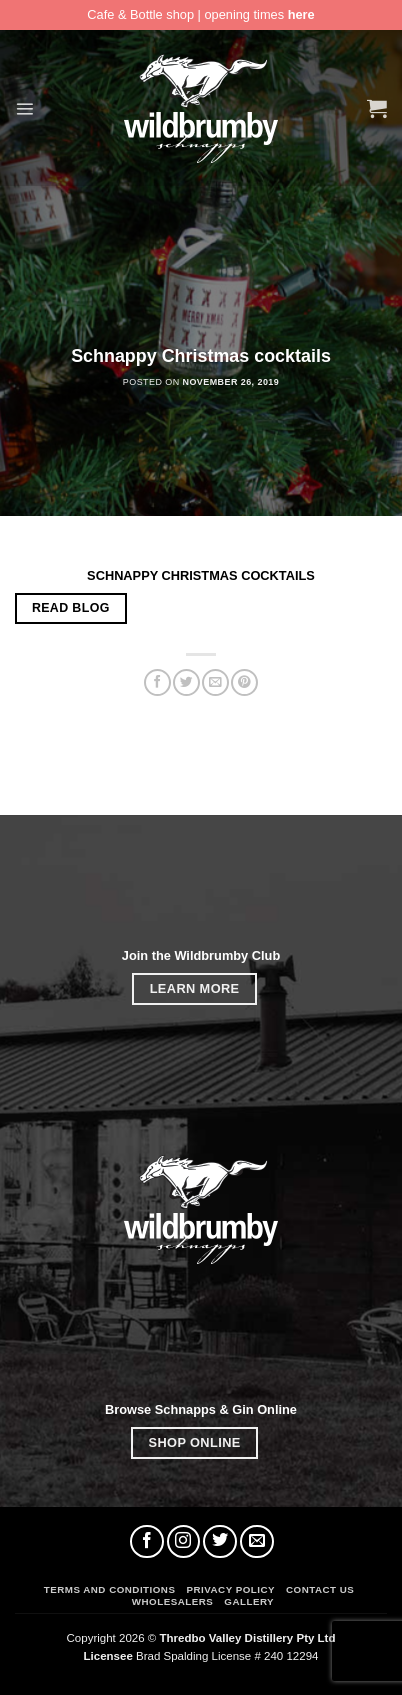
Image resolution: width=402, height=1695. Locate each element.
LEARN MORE (195, 988)
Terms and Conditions (110, 1589)
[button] (24, 108)
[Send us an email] (257, 1542)
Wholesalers (172, 1601)
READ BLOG (71, 608)
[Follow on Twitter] (220, 1542)
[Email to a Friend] (215, 682)
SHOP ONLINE (195, 1442)
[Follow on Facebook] (147, 1542)
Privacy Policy (230, 1589)
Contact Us (320, 1589)
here (301, 14)
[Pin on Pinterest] (244, 682)
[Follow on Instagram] (184, 1542)
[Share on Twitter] (186, 682)
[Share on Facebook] (157, 682)
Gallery (249, 1601)
